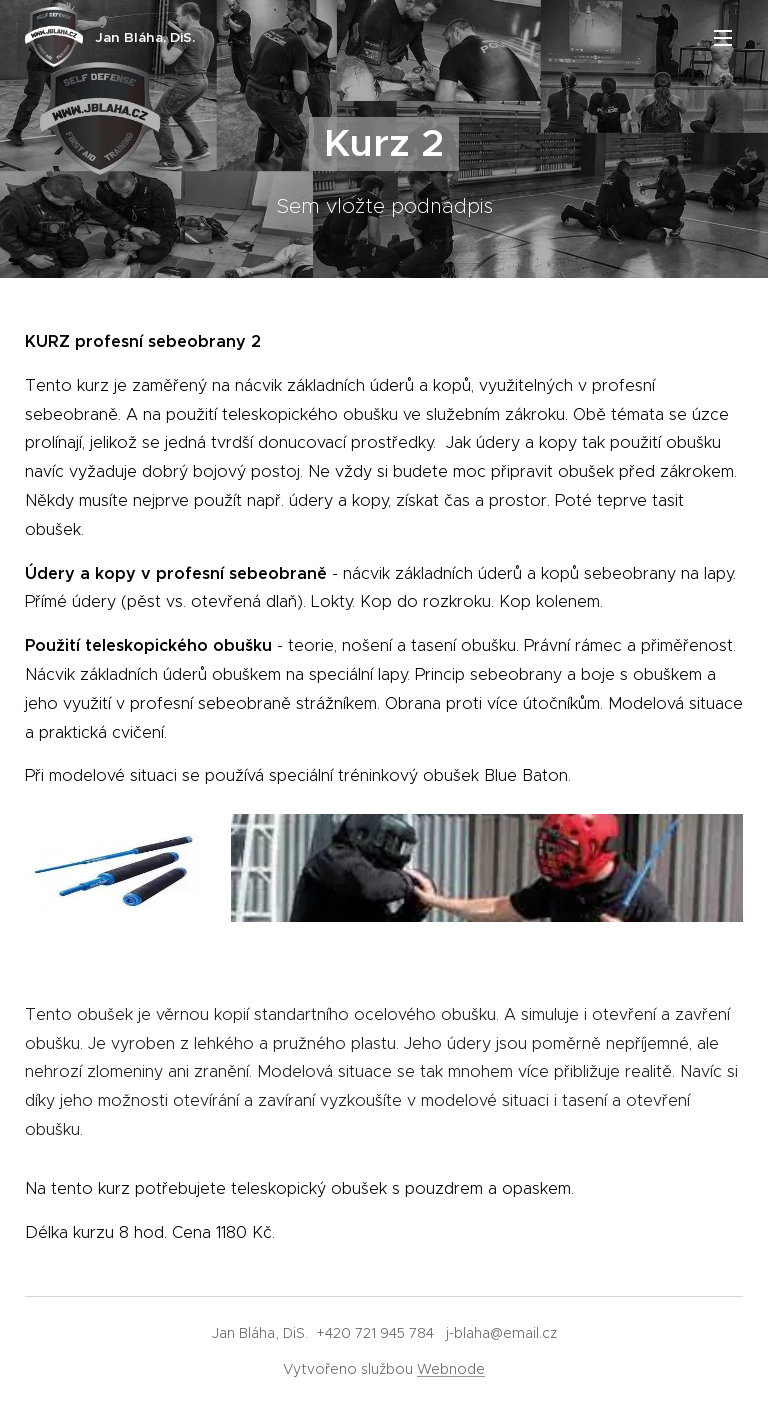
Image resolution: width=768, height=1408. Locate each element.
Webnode (451, 1369)
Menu (723, 38)
